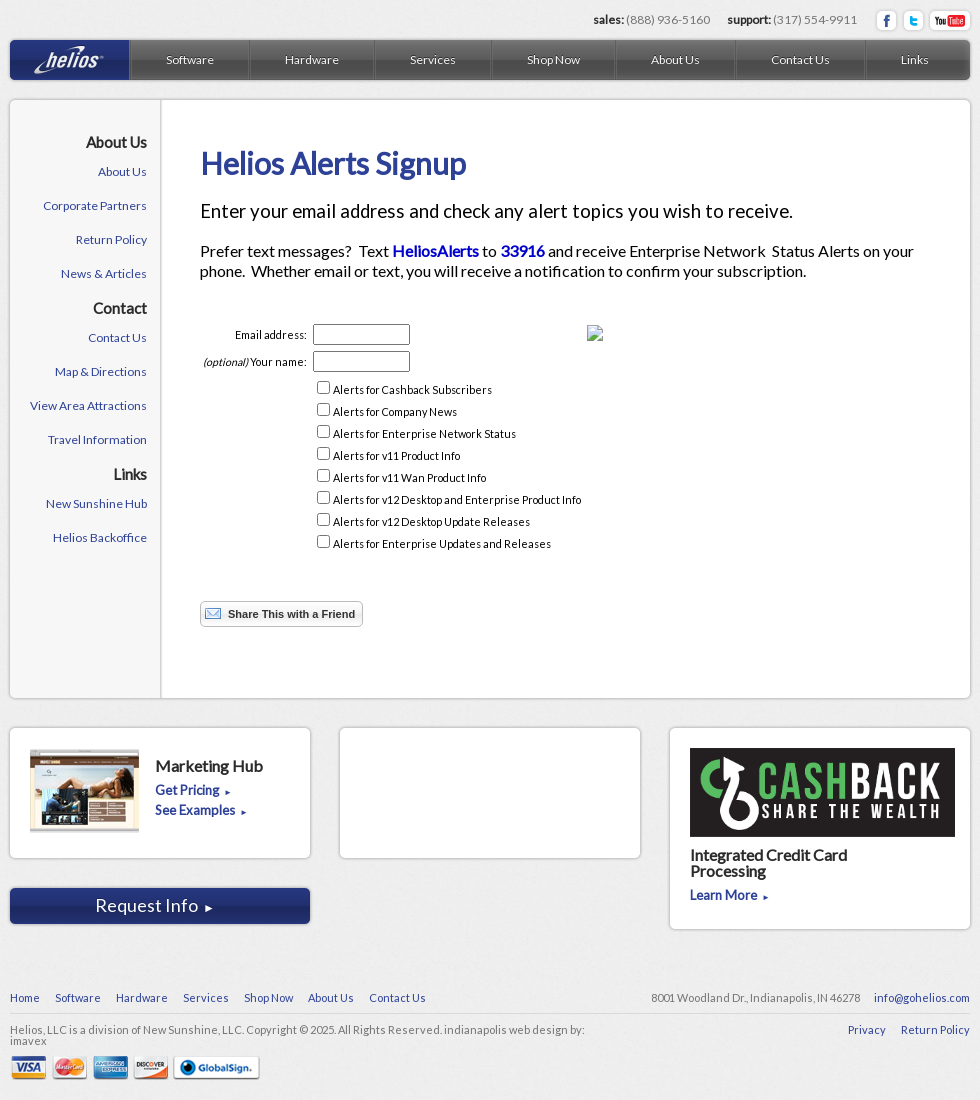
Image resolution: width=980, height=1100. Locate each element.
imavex (28, 1040)
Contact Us (800, 59)
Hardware (312, 59)
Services (433, 59)
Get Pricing (193, 791)
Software (190, 59)
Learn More (730, 896)
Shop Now (553, 59)
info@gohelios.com (922, 997)
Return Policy (935, 1029)
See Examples (201, 811)
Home (25, 997)
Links (915, 59)
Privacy (867, 1029)
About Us (675, 59)
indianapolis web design (506, 1029)
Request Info (155, 905)
